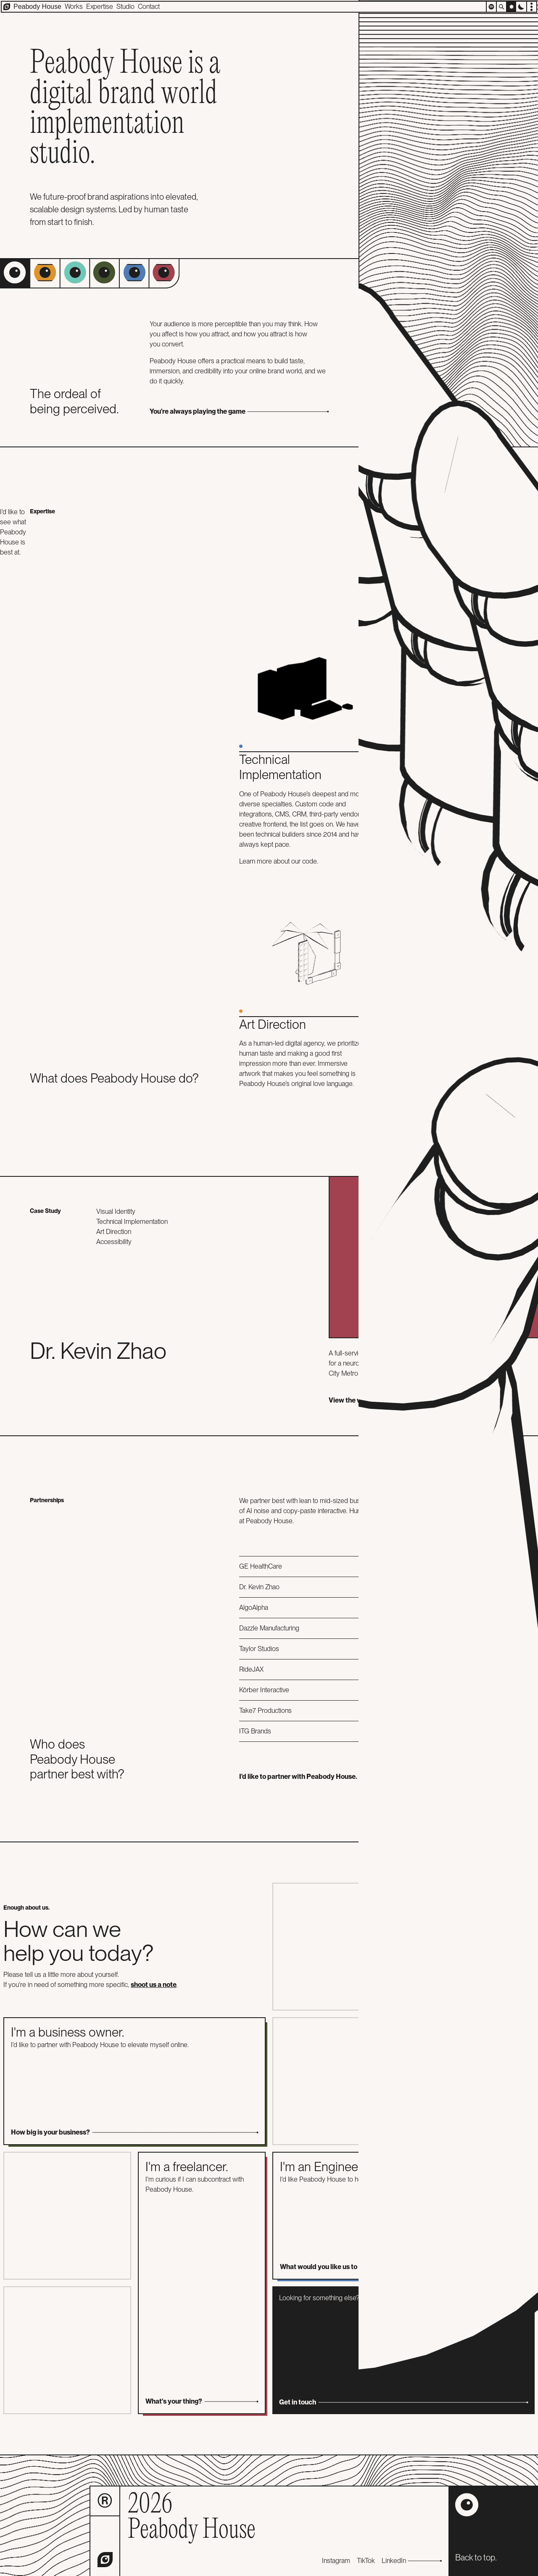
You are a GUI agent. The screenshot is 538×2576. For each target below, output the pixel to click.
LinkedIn (412, 2561)
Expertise (99, 7)
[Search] (501, 7)
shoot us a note (154, 1985)
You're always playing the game (239, 411)
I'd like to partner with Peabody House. (388, 1777)
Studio (125, 7)
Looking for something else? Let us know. (403, 2350)
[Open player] (491, 7)
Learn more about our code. (278, 861)
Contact (149, 7)
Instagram (336, 2561)
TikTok (366, 2561)
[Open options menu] (531, 7)
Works (74, 7)
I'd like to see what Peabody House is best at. (13, 532)
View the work (418, 1400)
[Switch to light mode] (511, 7)
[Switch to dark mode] (521, 7)
